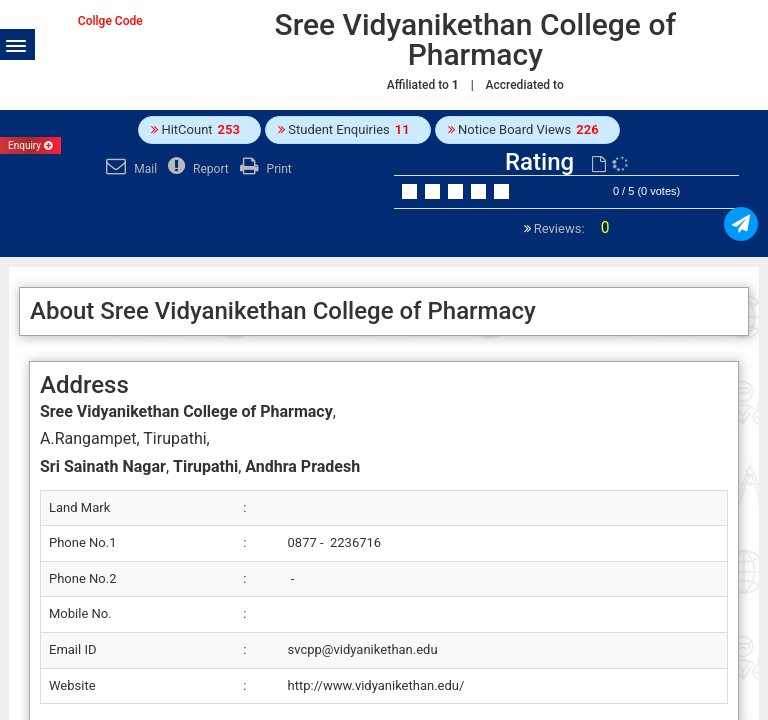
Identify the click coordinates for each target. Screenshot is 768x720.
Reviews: (570, 228)
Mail (129, 169)
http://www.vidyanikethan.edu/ (376, 685)
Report (196, 169)
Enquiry (30, 145)
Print (263, 169)
